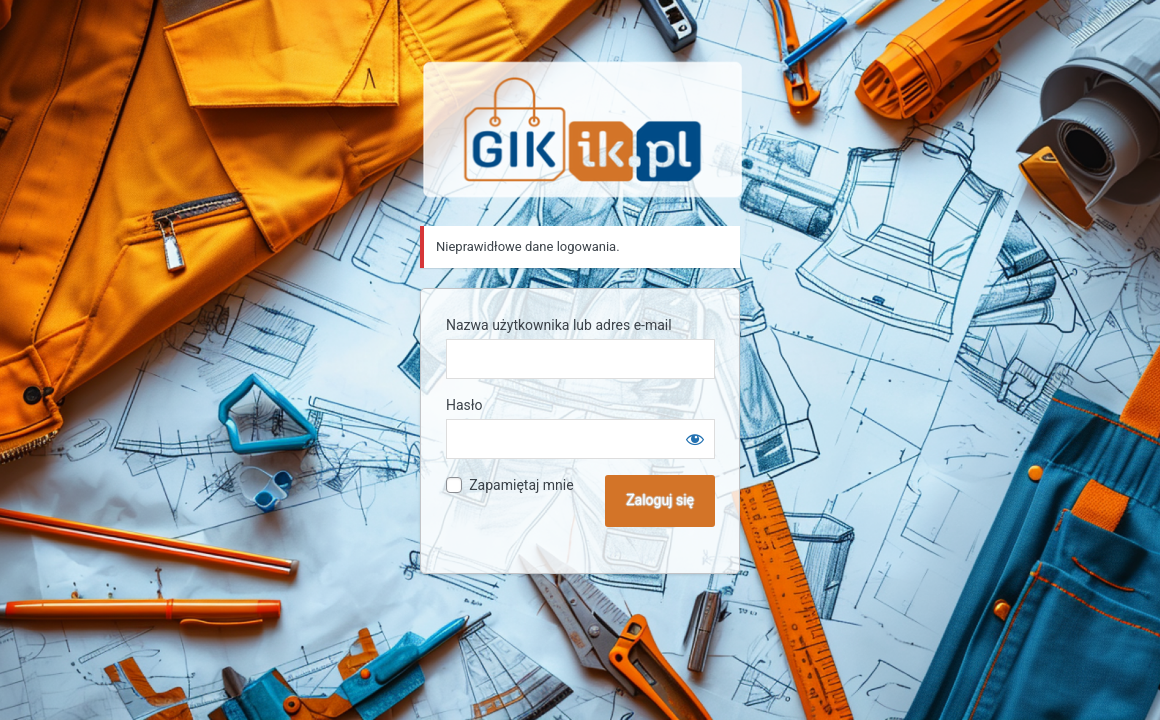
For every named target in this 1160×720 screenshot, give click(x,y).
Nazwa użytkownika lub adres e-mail (559, 325)
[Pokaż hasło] (695, 439)
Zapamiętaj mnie (521, 485)
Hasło (464, 405)
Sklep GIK (583, 129)
